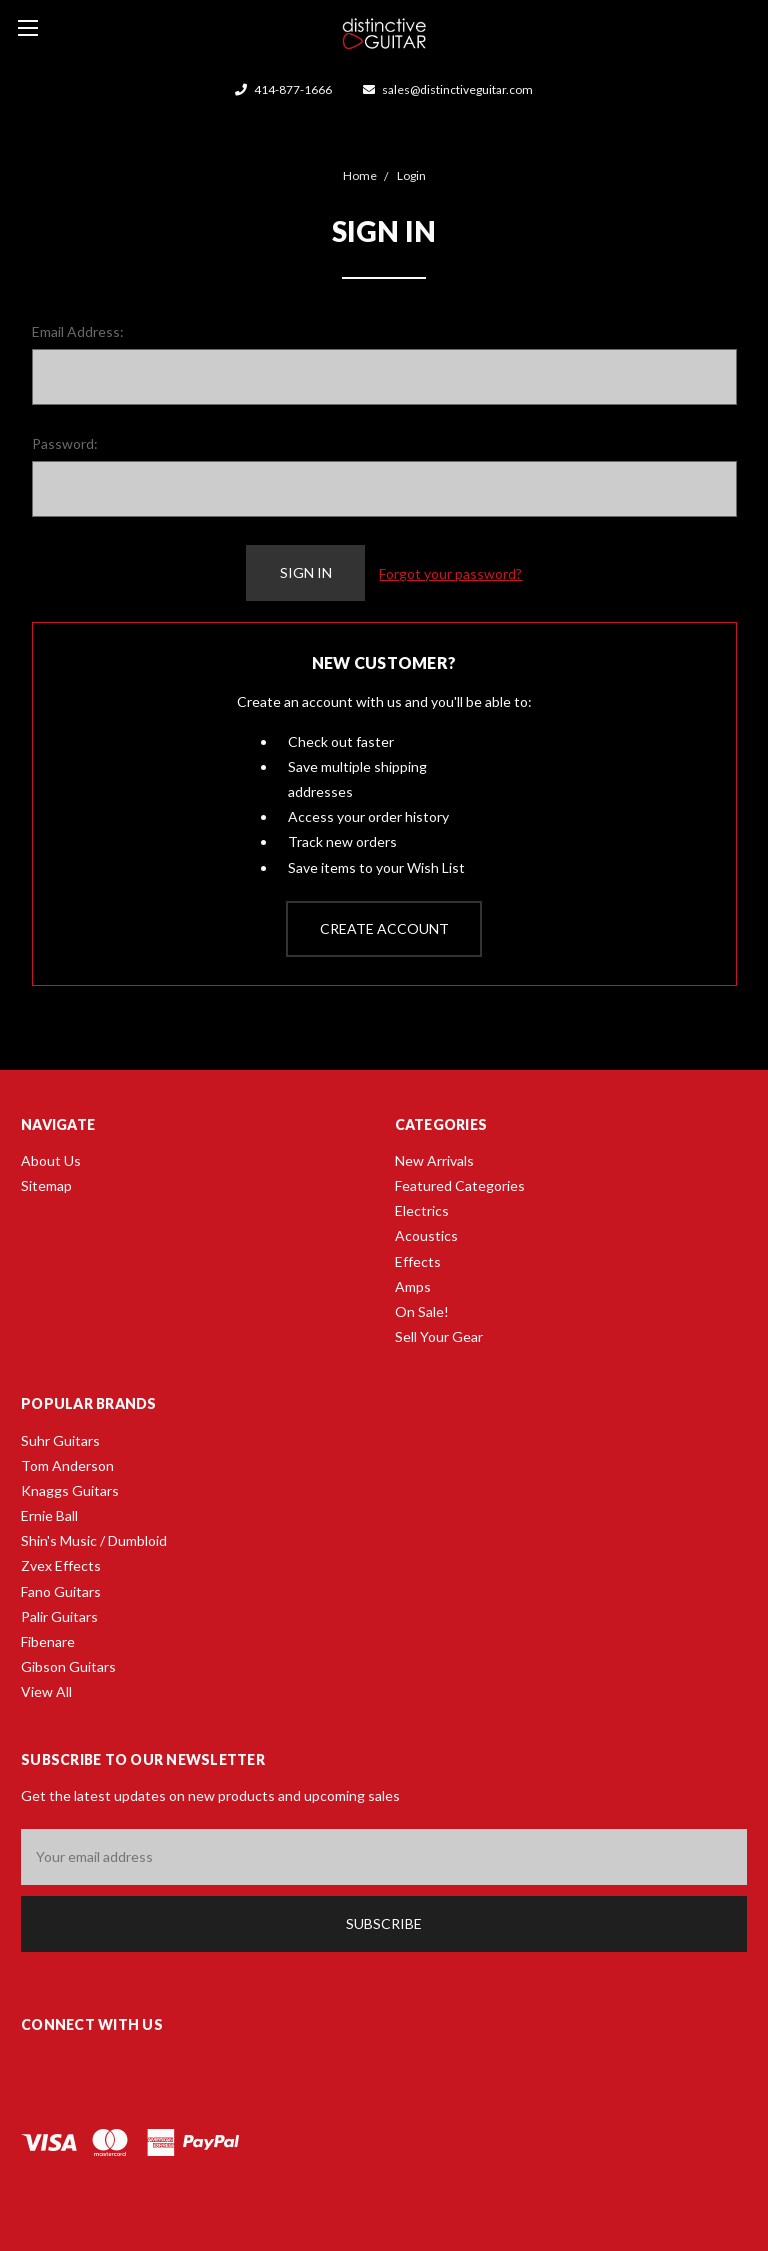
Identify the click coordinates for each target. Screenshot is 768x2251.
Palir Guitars (59, 1616)
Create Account (384, 928)
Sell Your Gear (439, 1336)
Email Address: (78, 331)
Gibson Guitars (68, 1666)
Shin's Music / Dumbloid (94, 1540)
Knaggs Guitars (70, 1490)
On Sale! (422, 1311)
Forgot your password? (450, 573)
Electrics (422, 1210)
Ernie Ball (49, 1515)
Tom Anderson (67, 1465)
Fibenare (48, 1641)
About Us (51, 1160)
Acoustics (426, 1235)
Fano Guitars (61, 1591)
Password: (65, 443)
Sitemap (46, 1185)
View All (46, 1691)
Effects (418, 1261)
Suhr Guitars (60, 1440)
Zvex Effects (61, 1565)
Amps (413, 1286)
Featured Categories (460, 1185)
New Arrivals (434, 1160)
